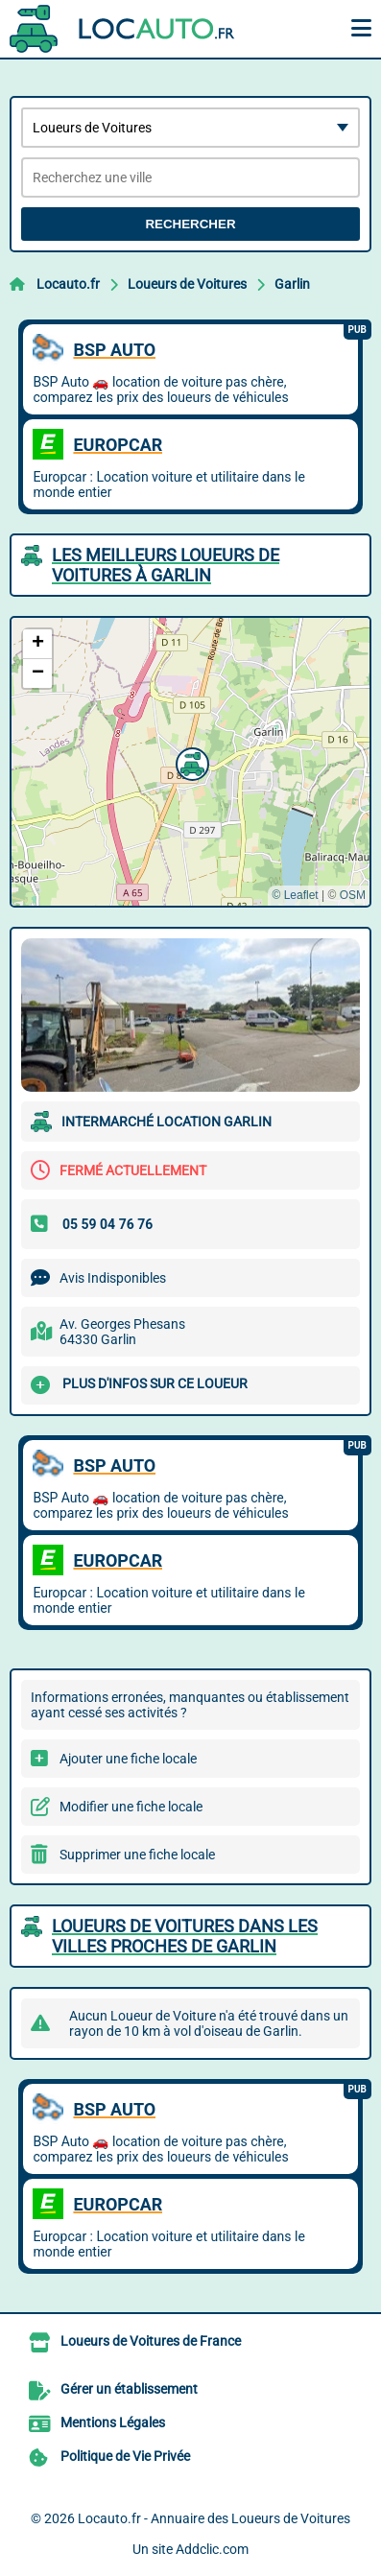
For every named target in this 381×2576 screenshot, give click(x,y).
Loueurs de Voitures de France (150, 2341)
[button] (190, 761)
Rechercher (190, 224)
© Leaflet (295, 895)
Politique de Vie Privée (125, 2456)
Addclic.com (212, 2549)
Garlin (292, 284)
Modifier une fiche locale (131, 1806)
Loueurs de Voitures (187, 284)
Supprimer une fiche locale (137, 1854)
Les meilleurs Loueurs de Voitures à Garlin (165, 565)
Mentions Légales (112, 2422)
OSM (353, 895)
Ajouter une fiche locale (128, 1758)
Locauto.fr (68, 284)
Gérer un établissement (129, 2389)
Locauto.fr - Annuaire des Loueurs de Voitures (214, 2518)
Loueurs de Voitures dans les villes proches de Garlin (185, 1936)
